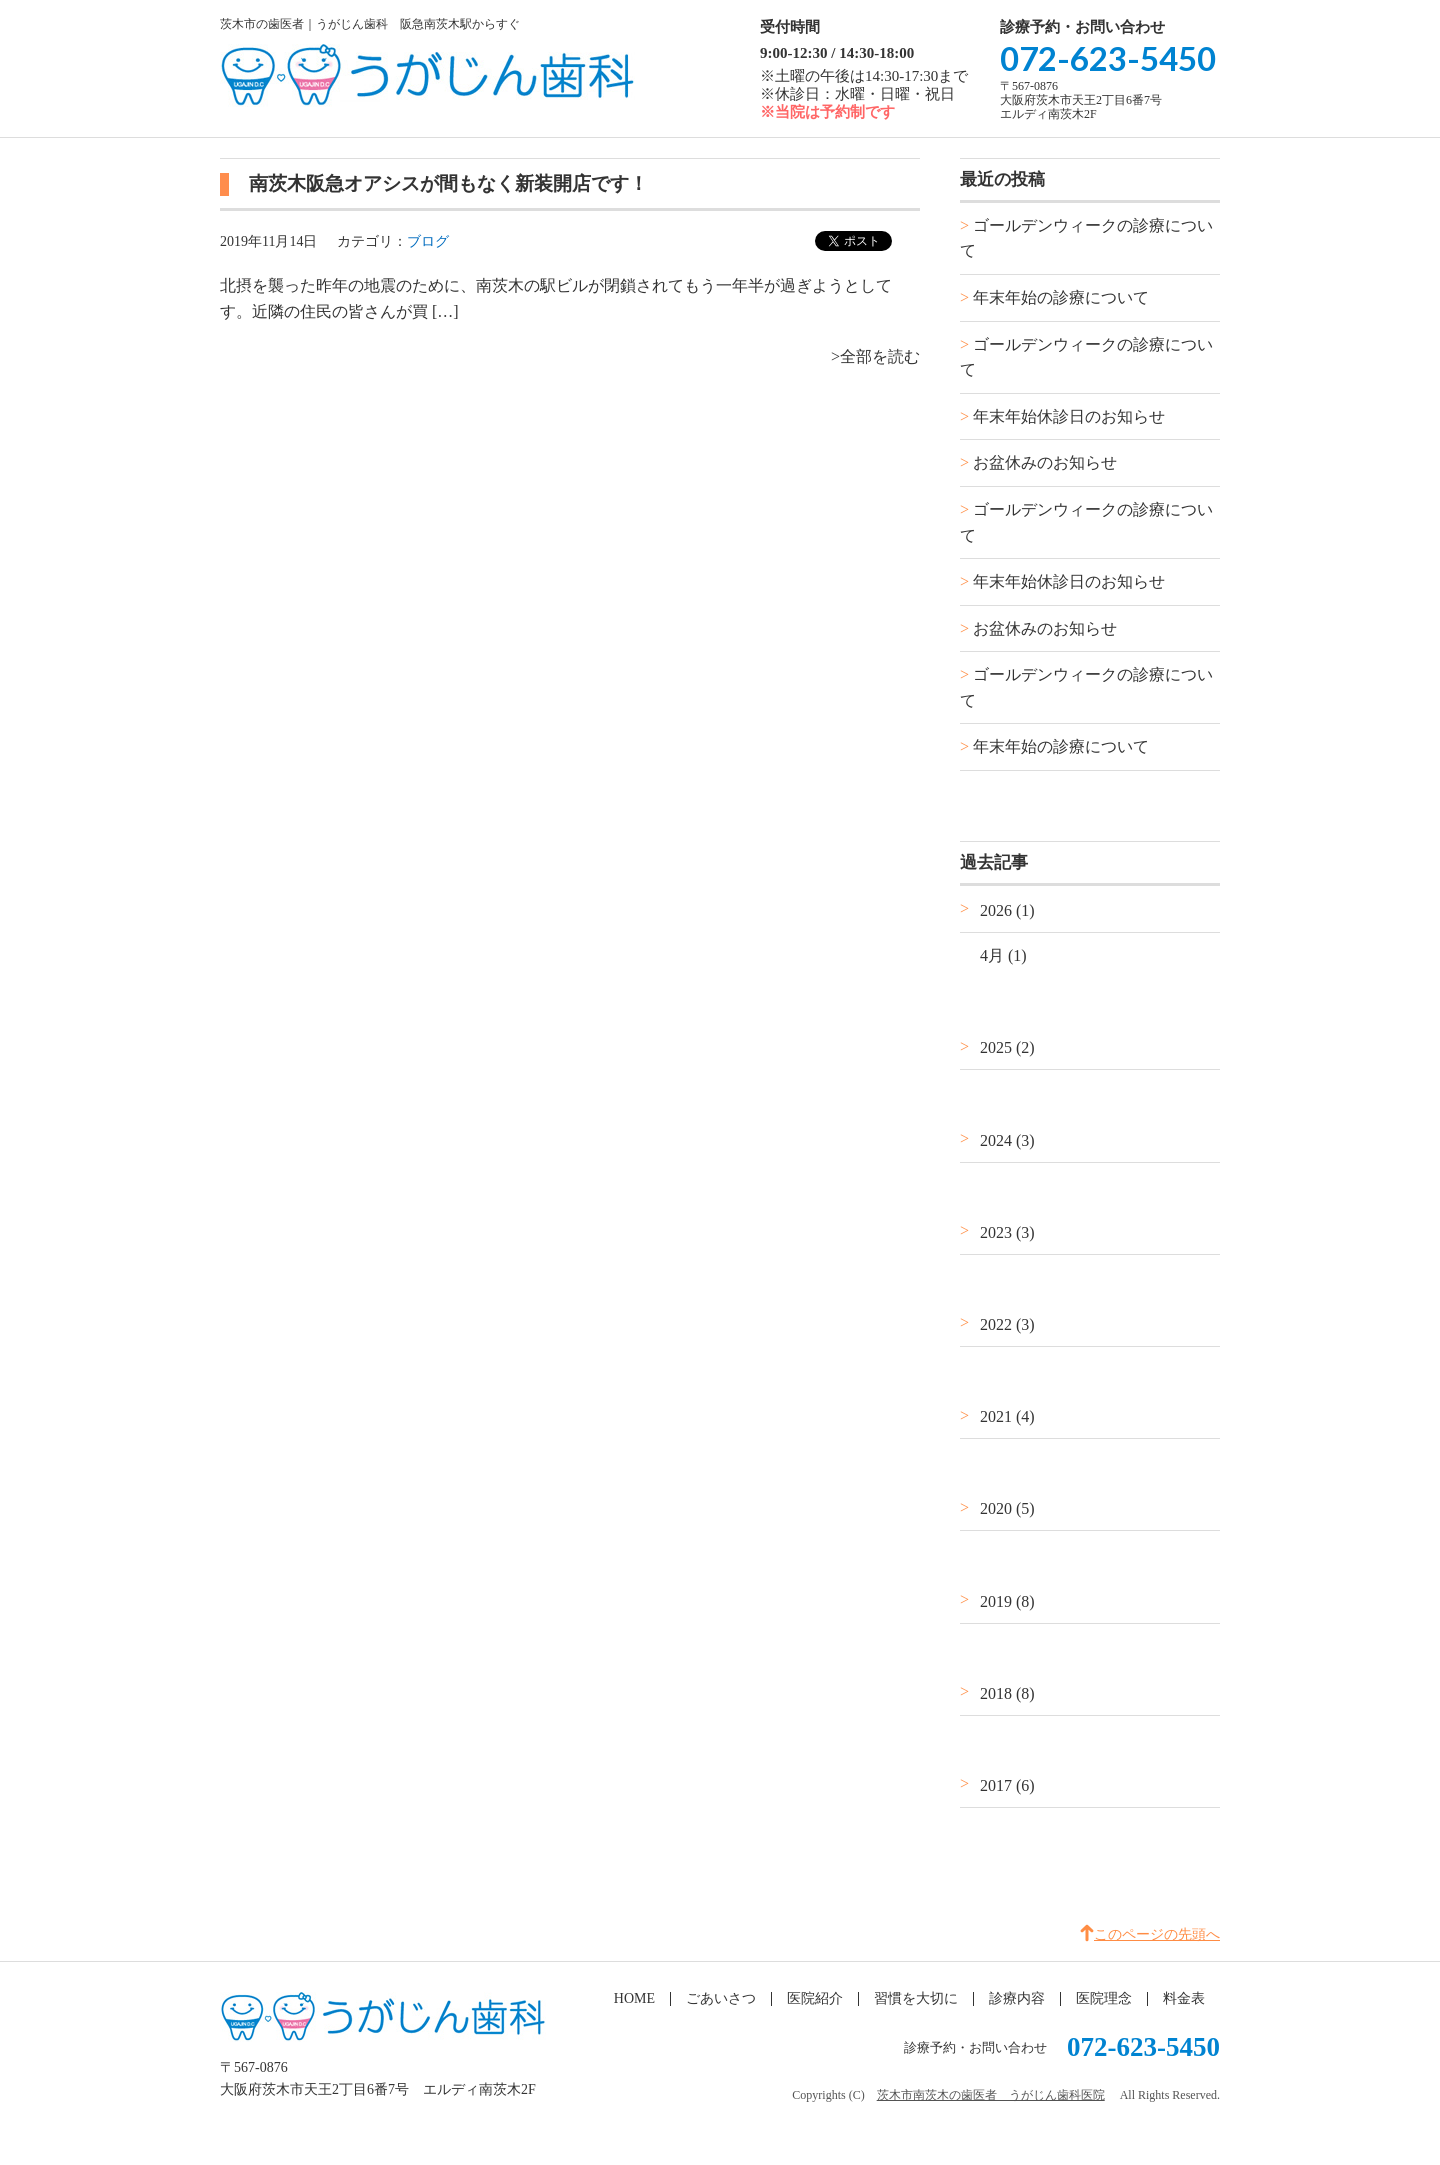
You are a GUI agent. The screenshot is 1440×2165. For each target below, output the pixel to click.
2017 (1007, 1785)
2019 (1007, 1601)
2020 (1007, 1508)
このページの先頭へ (1157, 1934)
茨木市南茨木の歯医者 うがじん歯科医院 (991, 2095)
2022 (1007, 1324)
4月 (1003, 955)
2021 (1007, 1416)
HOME (634, 1998)
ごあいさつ (721, 1998)
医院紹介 (815, 1998)
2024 (1007, 1140)
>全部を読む (875, 356)
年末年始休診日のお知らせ (1069, 416)
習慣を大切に (916, 1998)
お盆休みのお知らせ (1045, 462)
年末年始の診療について (1061, 297)
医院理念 (1104, 1998)
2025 (1007, 1047)
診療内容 (1017, 1998)
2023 (1007, 1232)
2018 (1007, 1693)
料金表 (1184, 1998)
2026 (1007, 910)
